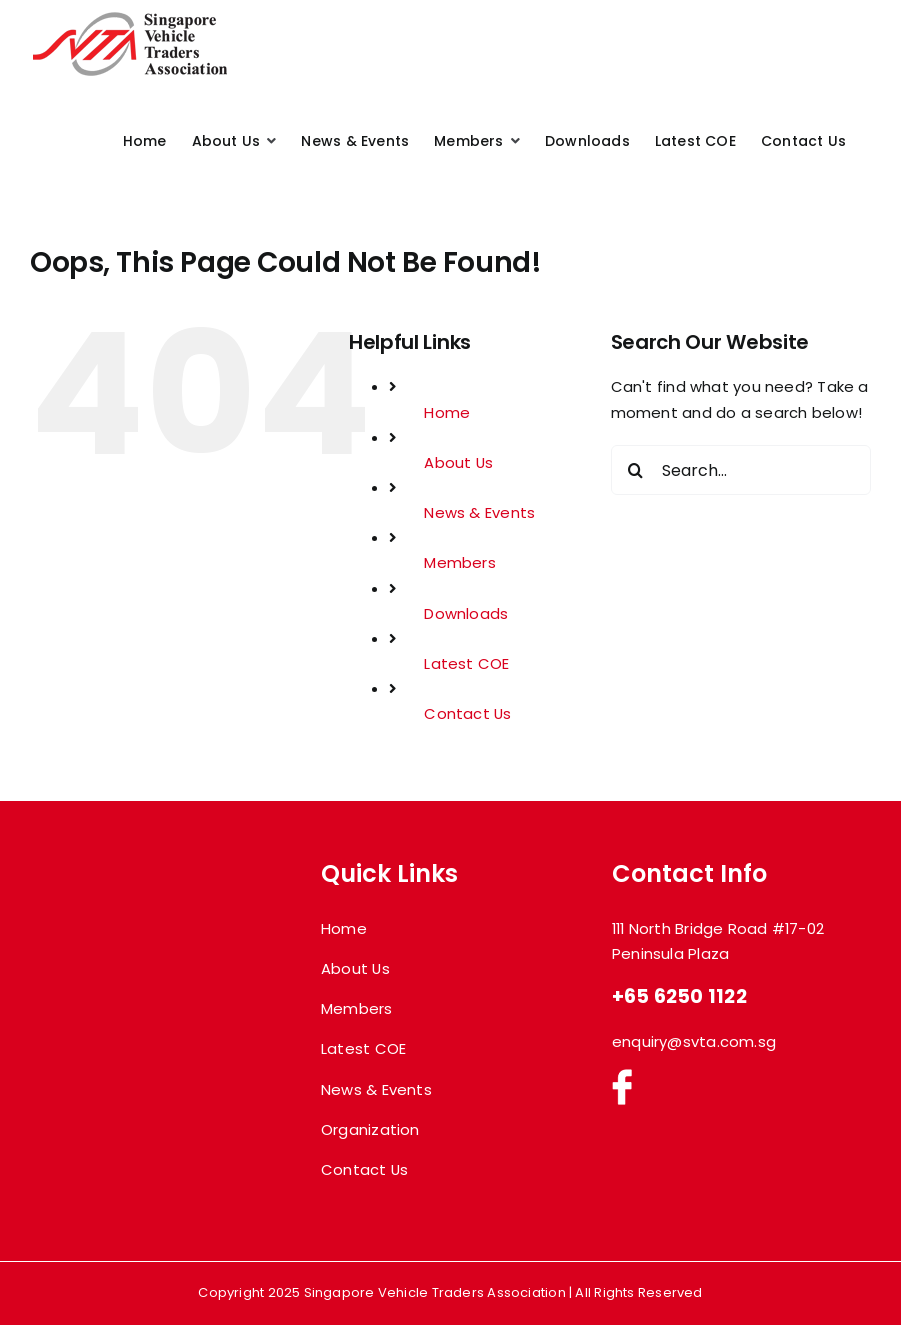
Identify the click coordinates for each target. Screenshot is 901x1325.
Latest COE (466, 663)
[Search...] (741, 470)
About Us (458, 462)
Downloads (466, 613)
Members (460, 562)
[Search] (636, 470)
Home (447, 412)
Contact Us (467, 713)
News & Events (479, 512)
